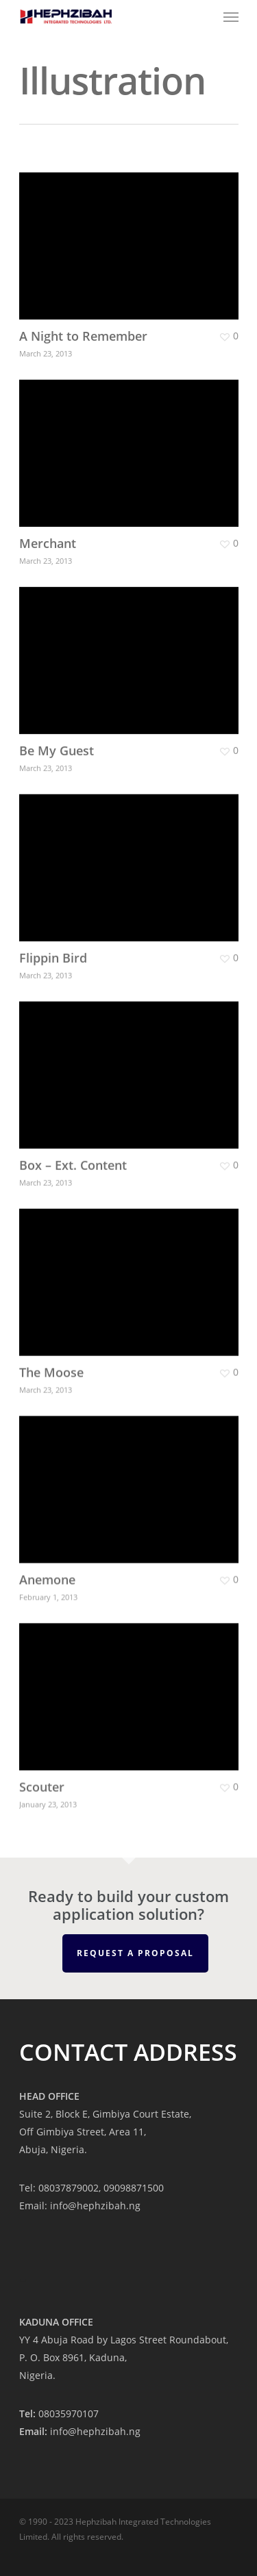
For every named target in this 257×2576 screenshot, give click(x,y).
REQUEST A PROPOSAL (135, 1953)
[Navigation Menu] (230, 16)
